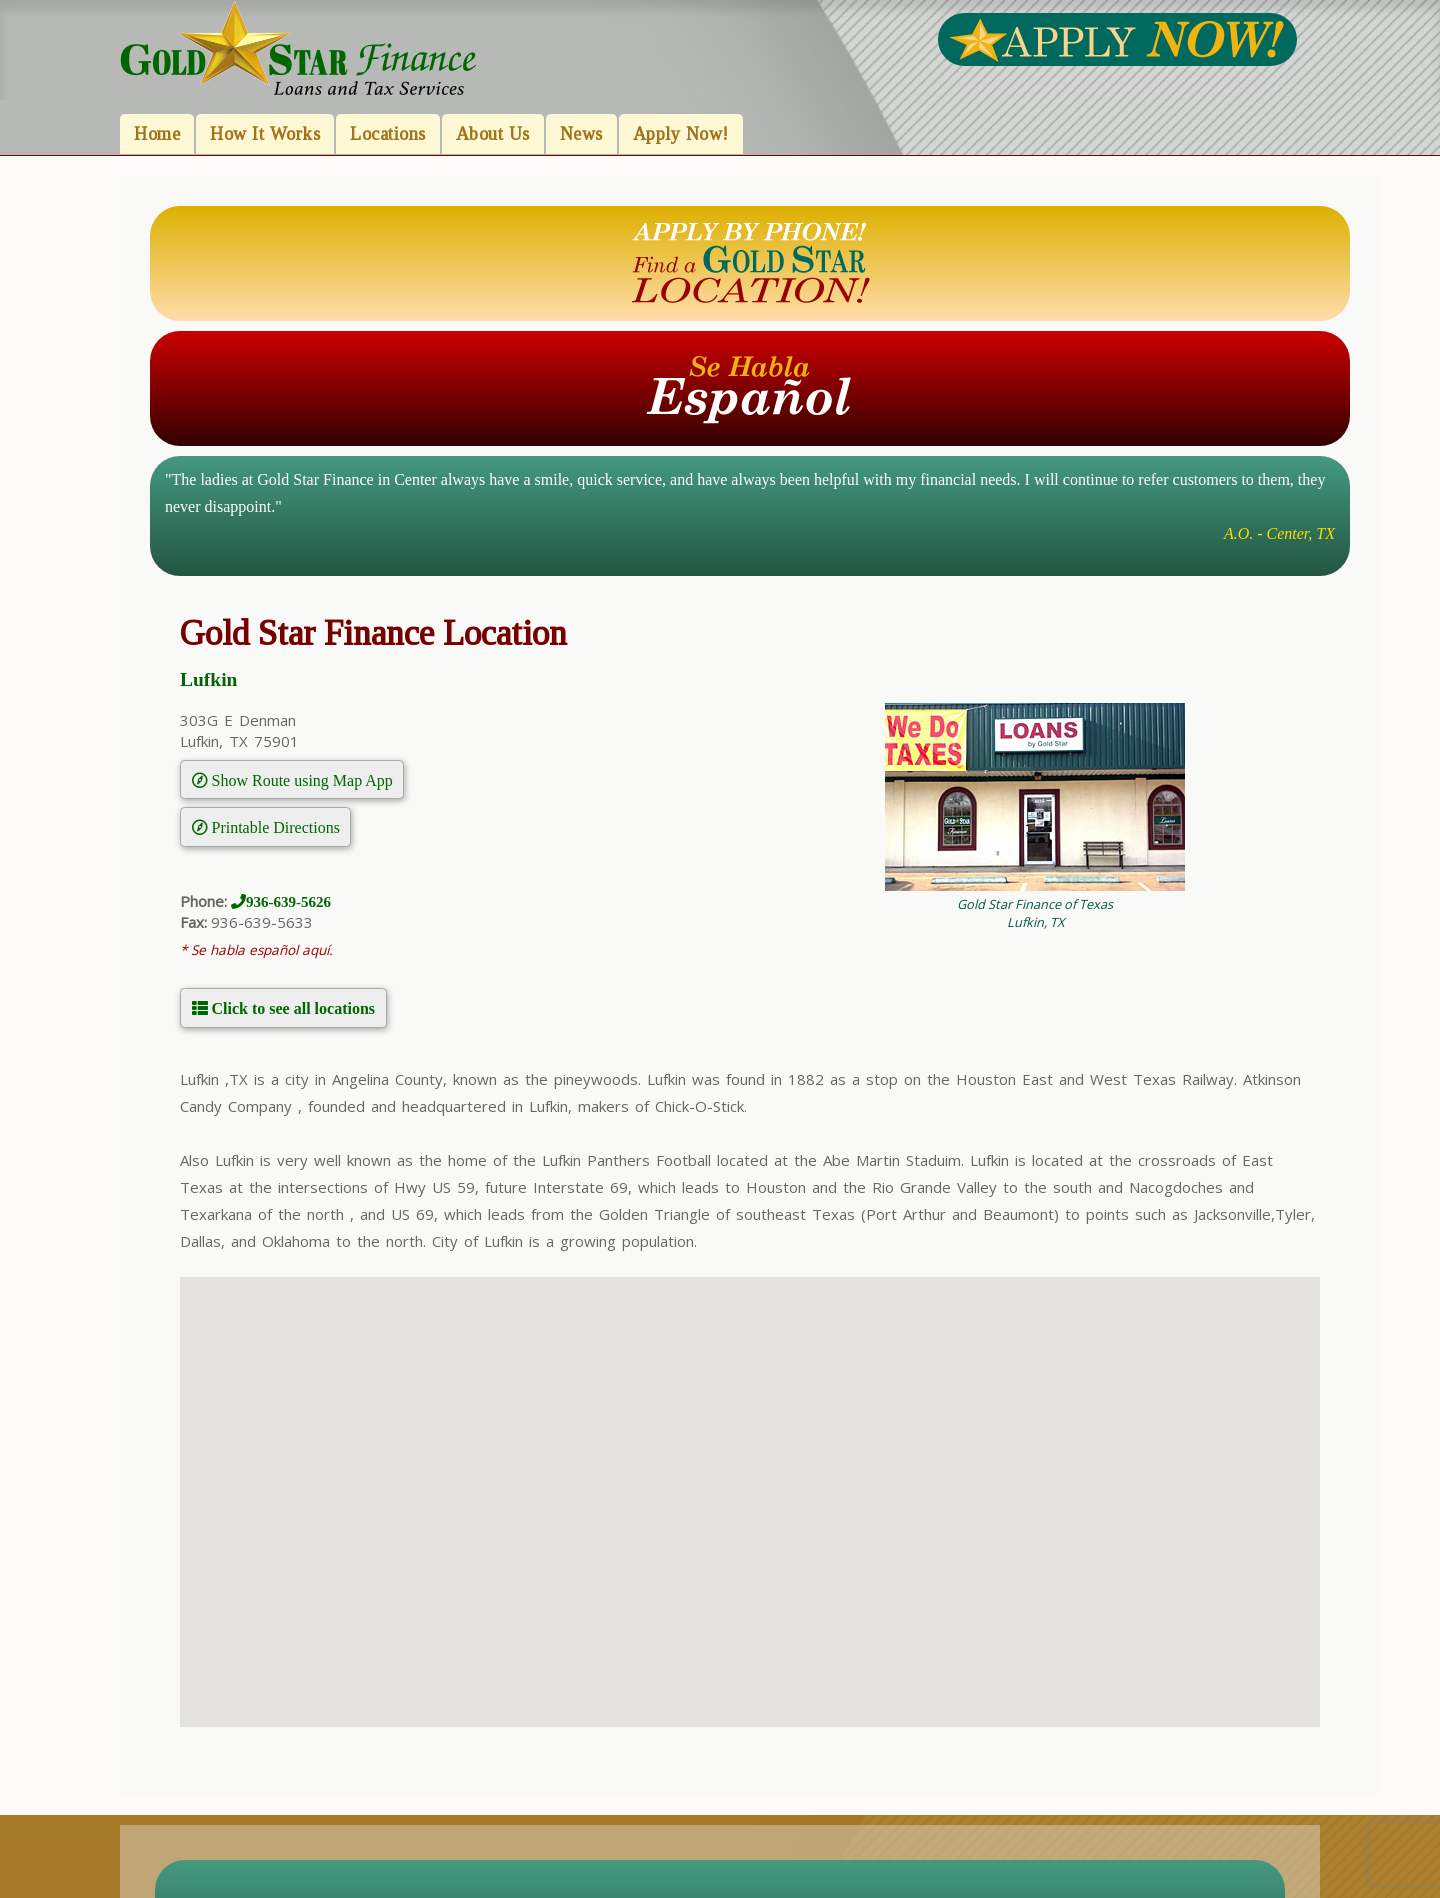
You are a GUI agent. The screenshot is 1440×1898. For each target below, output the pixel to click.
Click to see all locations (292, 1008)
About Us (493, 134)
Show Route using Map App (300, 780)
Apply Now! (681, 134)
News (581, 134)
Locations (388, 134)
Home (157, 134)
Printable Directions (274, 827)
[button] (750, 1483)
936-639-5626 (288, 901)
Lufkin (208, 679)
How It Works (265, 134)
